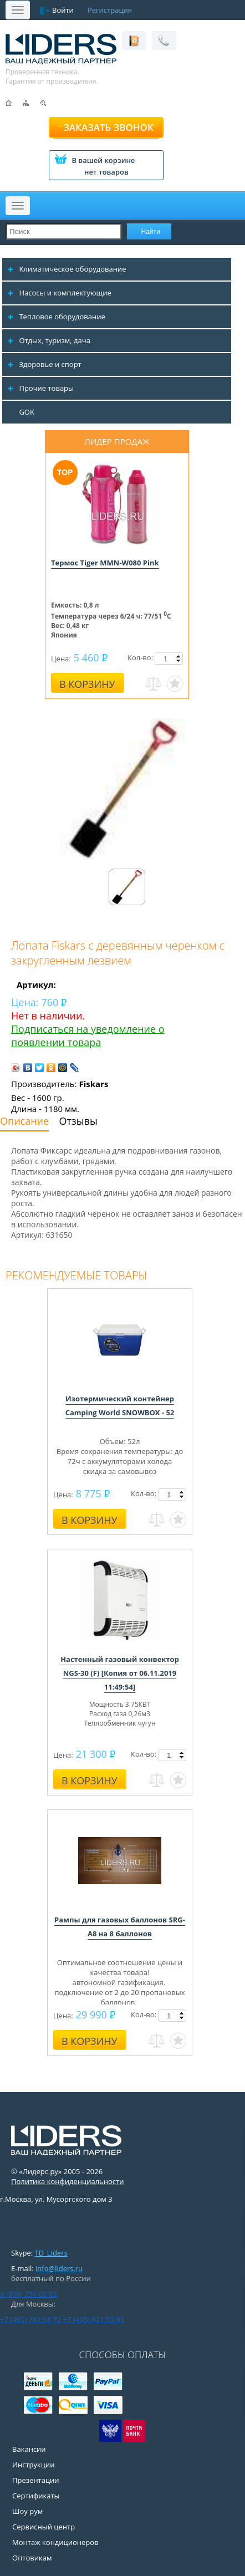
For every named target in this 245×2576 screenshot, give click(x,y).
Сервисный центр (43, 2527)
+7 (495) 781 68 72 (30, 2319)
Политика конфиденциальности (67, 2181)
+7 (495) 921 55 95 (93, 2319)
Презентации (35, 2480)
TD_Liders (51, 2253)
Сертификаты (35, 2496)
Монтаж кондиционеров (55, 2542)
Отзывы (78, 1121)
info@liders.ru (59, 2268)
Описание (24, 1121)
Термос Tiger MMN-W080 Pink (105, 563)
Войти (63, 10)
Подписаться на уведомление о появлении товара (88, 1035)
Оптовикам (32, 2558)
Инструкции (33, 2465)
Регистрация (110, 10)
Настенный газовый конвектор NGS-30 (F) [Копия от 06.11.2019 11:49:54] (119, 1673)
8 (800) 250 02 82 (28, 2294)
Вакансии (29, 2449)
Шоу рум (27, 2511)
